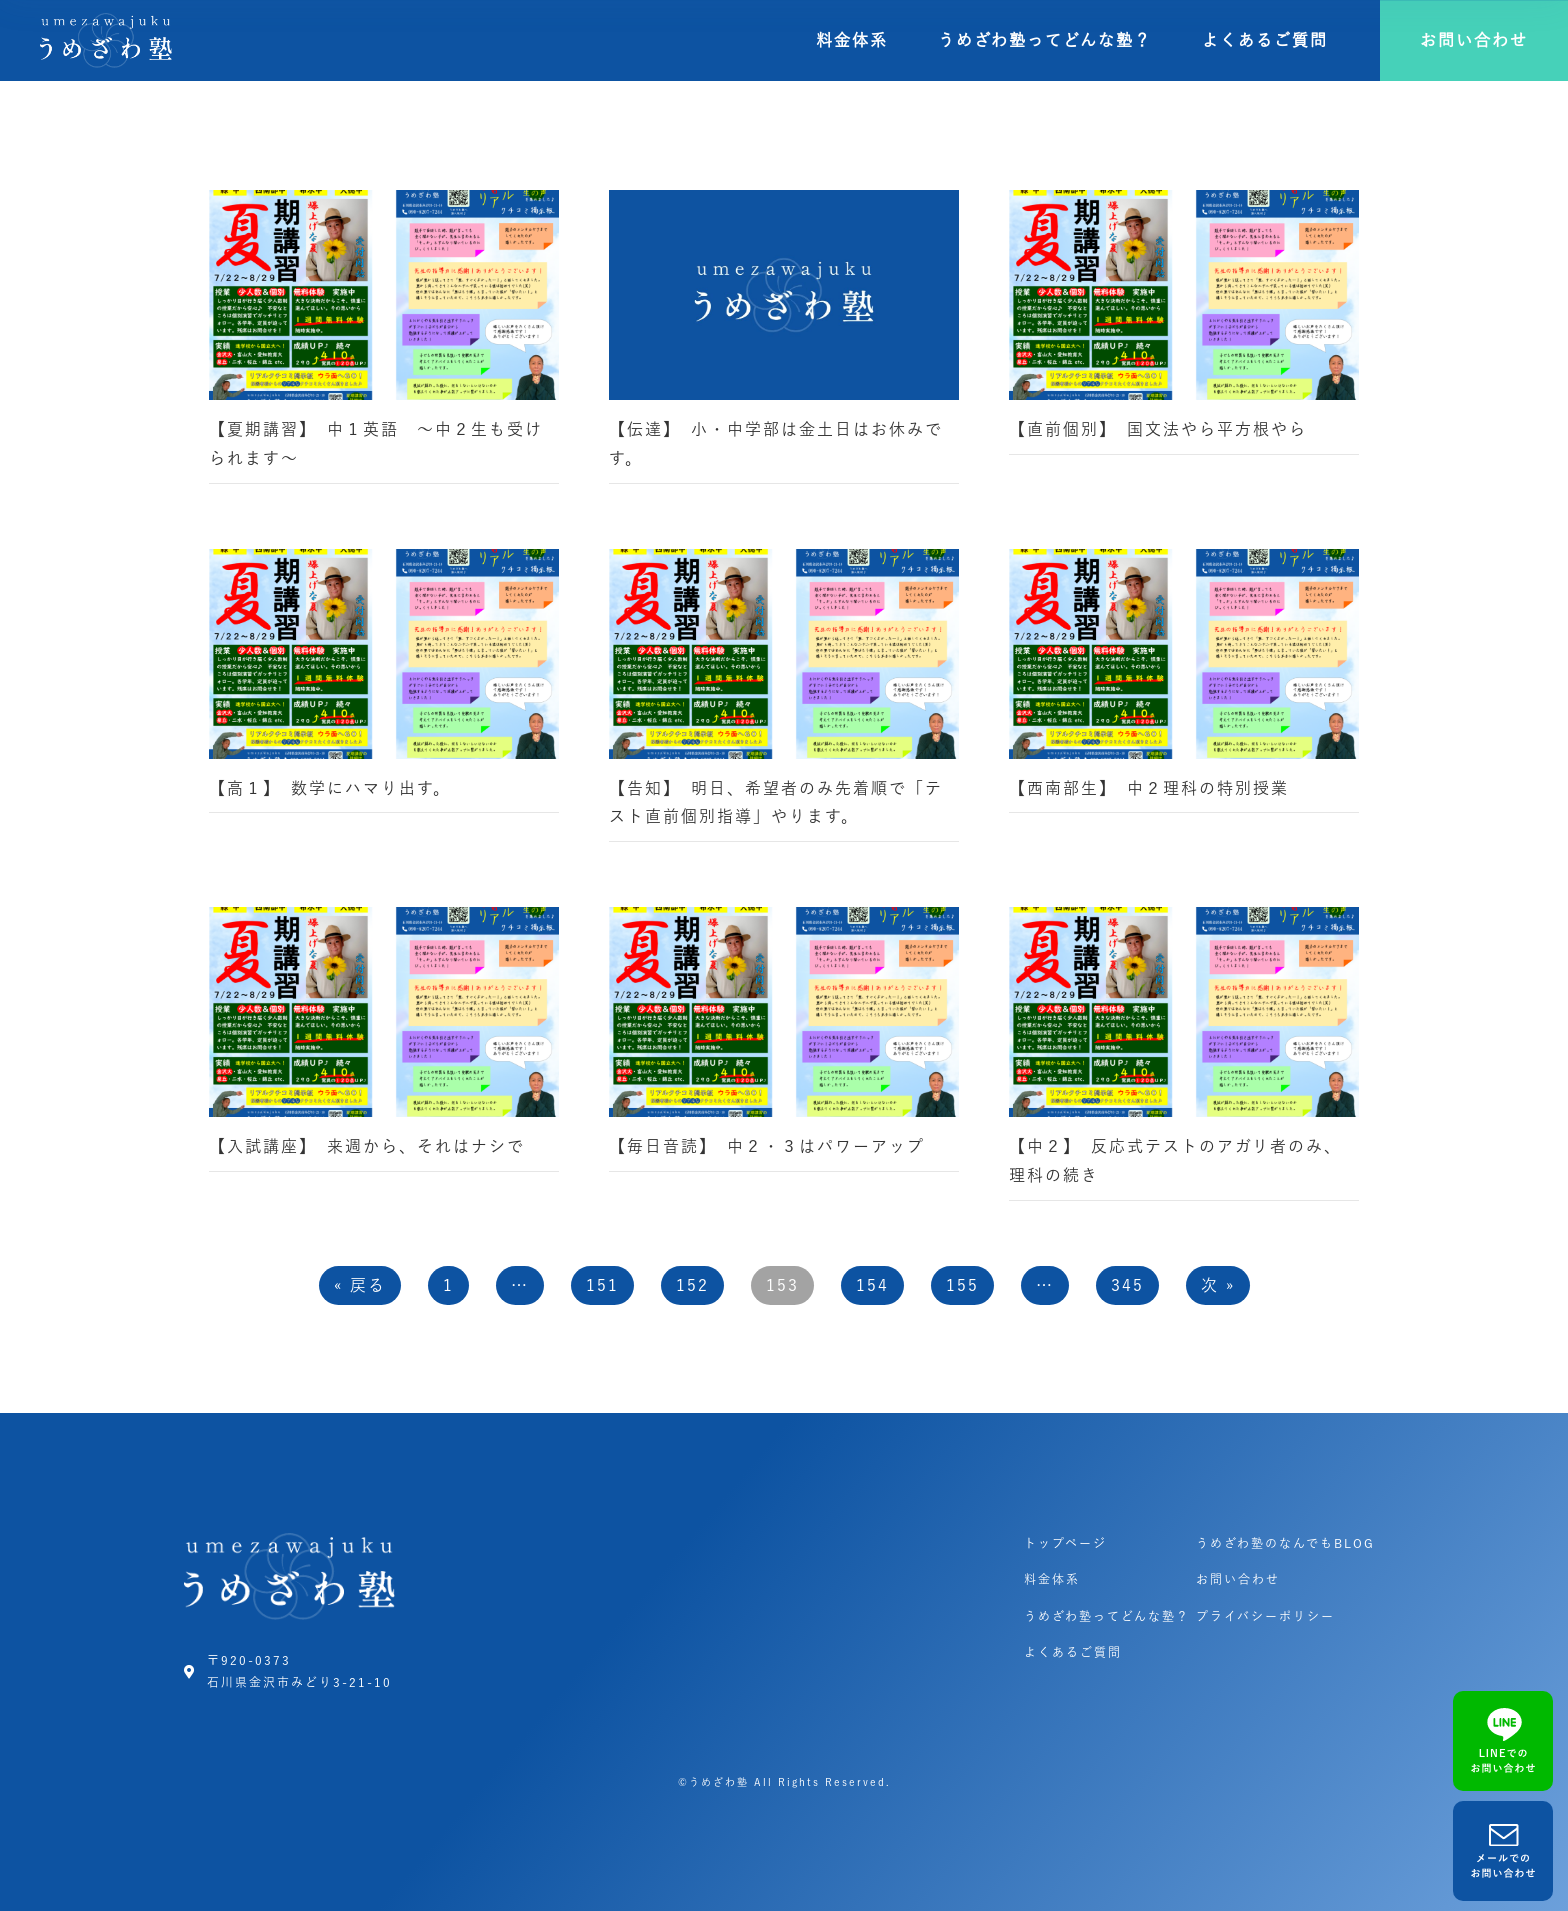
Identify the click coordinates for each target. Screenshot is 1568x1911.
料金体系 (852, 40)
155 (962, 1285)
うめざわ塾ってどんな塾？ (1045, 40)
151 (602, 1285)
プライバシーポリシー (1265, 1616)
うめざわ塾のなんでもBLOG (1285, 1543)
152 (692, 1285)
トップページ (1065, 1543)
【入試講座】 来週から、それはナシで (367, 1146)
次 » (1218, 1285)
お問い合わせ (1238, 1579)
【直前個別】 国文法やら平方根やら (1158, 429)
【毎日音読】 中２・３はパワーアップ (767, 1146)
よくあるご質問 (1265, 40)
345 (1127, 1285)
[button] (1474, 40)
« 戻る (360, 1285)
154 (872, 1285)
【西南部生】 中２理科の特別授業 (1158, 788)
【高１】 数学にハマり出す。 (330, 788)
